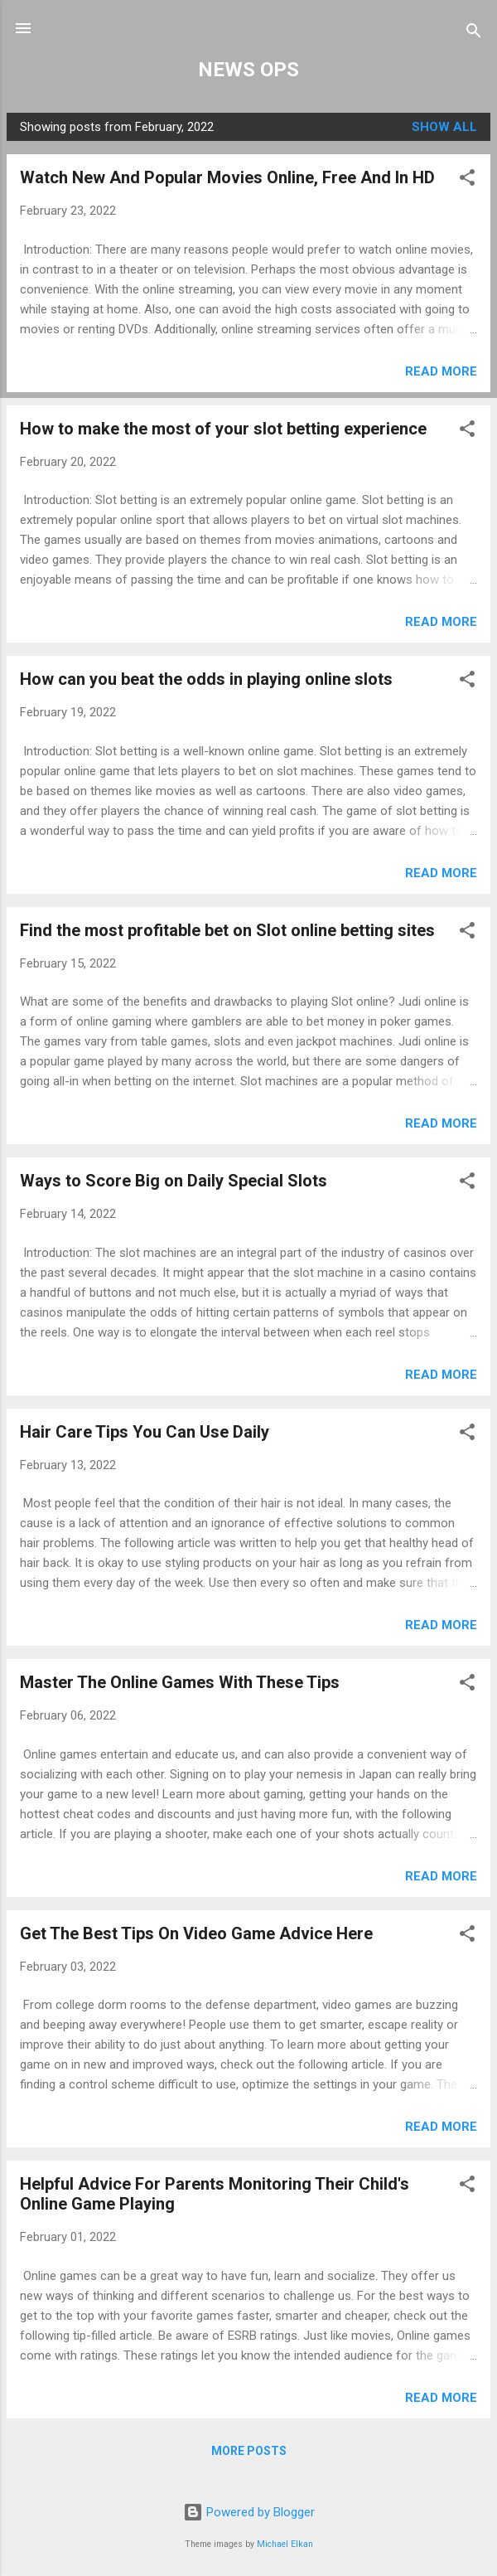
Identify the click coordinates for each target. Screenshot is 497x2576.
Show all (444, 126)
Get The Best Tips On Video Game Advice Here (196, 1933)
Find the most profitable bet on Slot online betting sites (227, 930)
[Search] (474, 33)
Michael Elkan (285, 2544)
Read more (441, 371)
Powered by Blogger (249, 2512)
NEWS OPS (248, 69)
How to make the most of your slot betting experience (223, 429)
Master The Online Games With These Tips (180, 1682)
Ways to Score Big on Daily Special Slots (173, 1181)
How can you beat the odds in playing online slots (206, 679)
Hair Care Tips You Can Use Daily (144, 1432)
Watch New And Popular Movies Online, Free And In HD (227, 177)
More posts (249, 2450)
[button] (467, 180)
